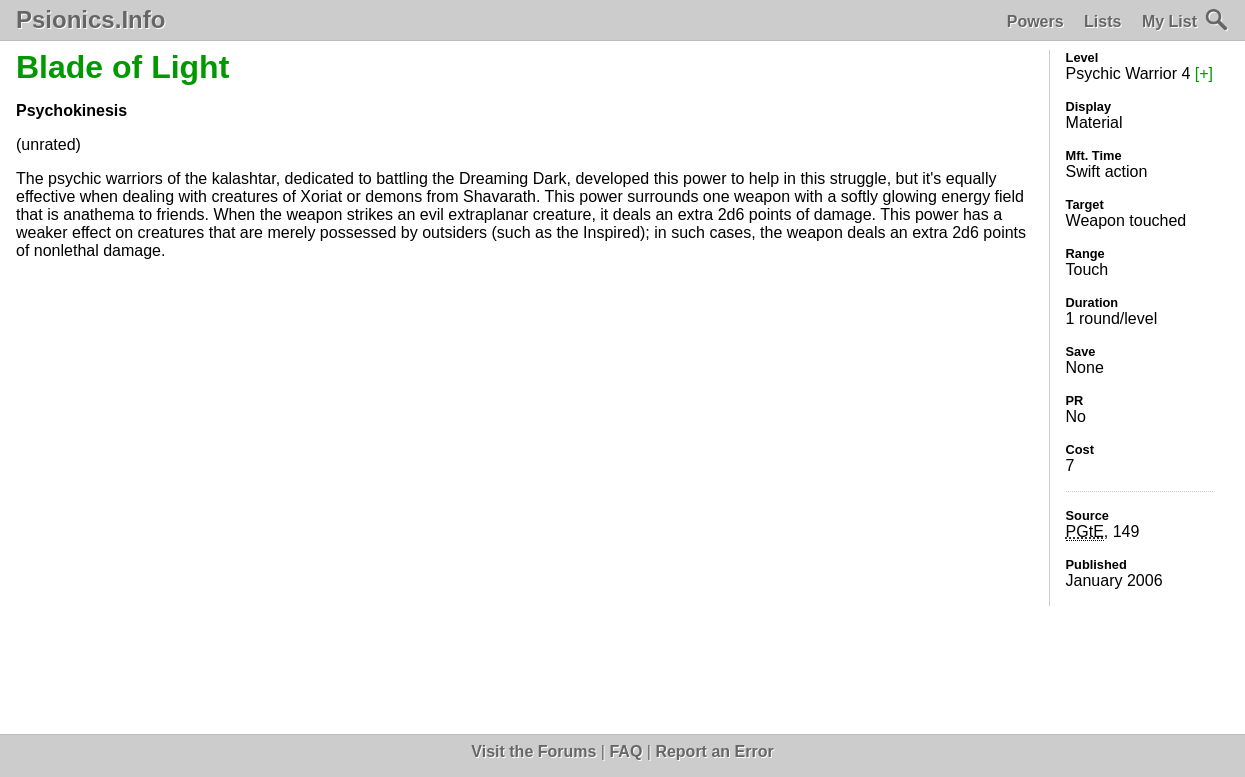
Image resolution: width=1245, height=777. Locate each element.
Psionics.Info (90, 20)
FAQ (625, 751)
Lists (1102, 21)
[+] (1204, 73)
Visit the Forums (533, 751)
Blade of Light (122, 67)
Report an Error (714, 751)
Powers (1035, 21)
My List (1169, 21)
